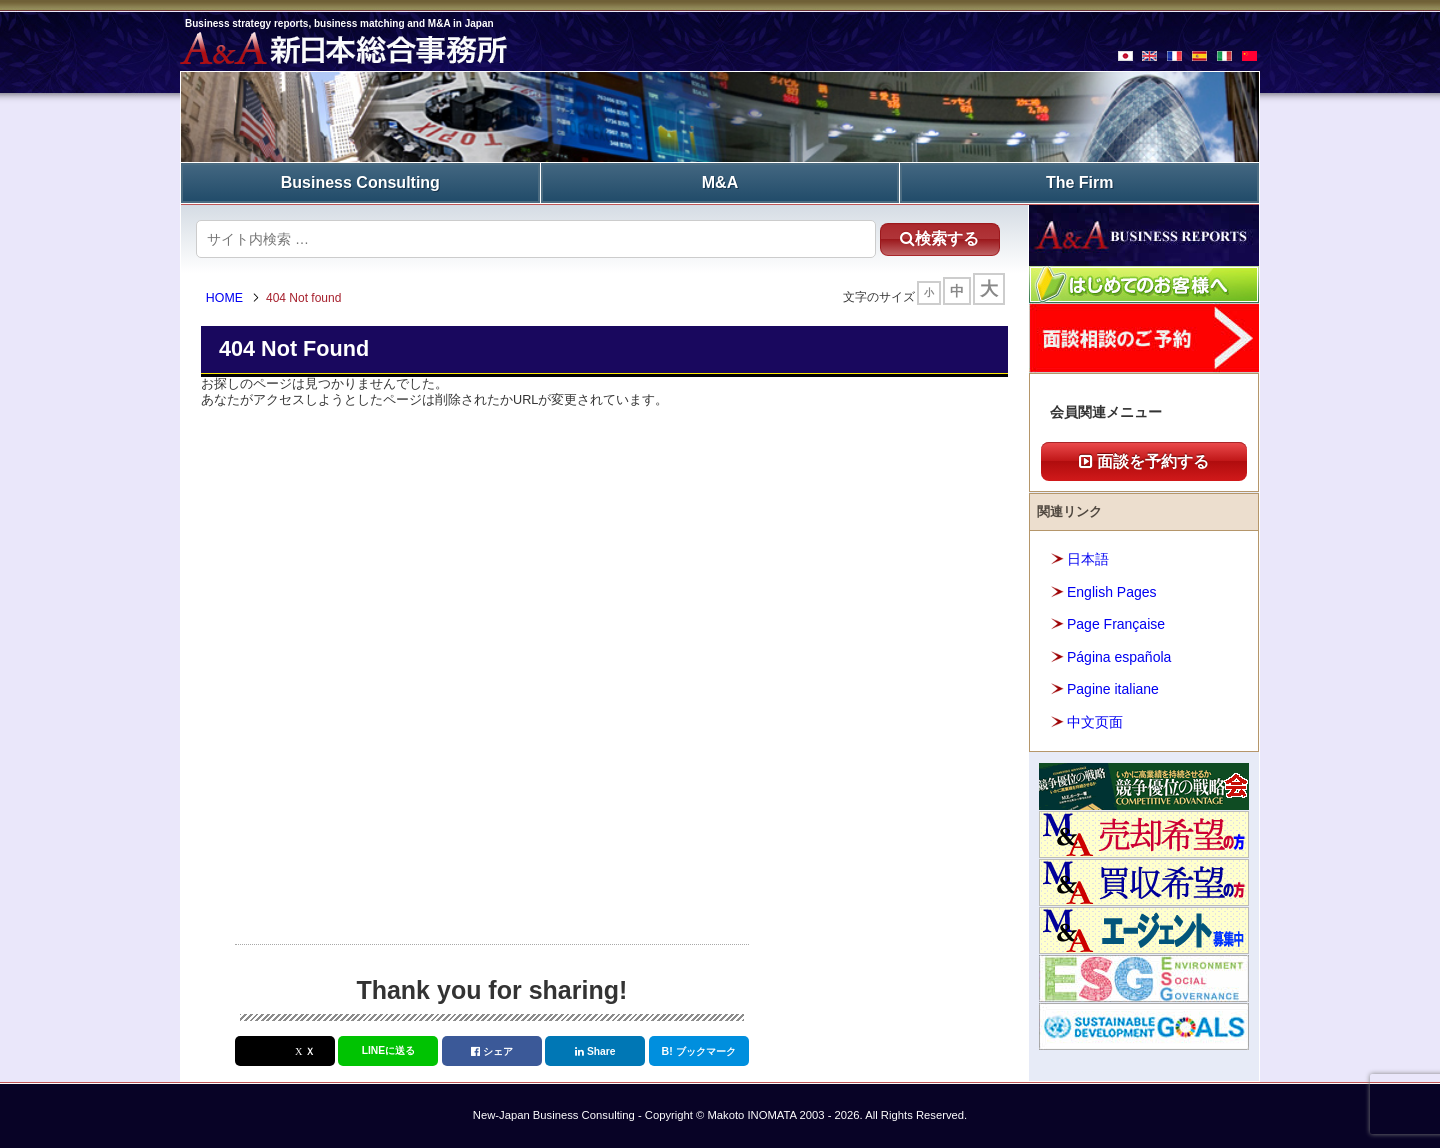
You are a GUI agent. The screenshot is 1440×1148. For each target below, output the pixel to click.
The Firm (1080, 182)
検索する (939, 238)
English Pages (1112, 592)
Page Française (1116, 624)
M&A (720, 182)
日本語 (1088, 559)
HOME (224, 298)
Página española (1119, 657)
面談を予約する (1144, 461)
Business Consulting (360, 182)
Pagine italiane (1113, 689)
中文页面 (1095, 722)
